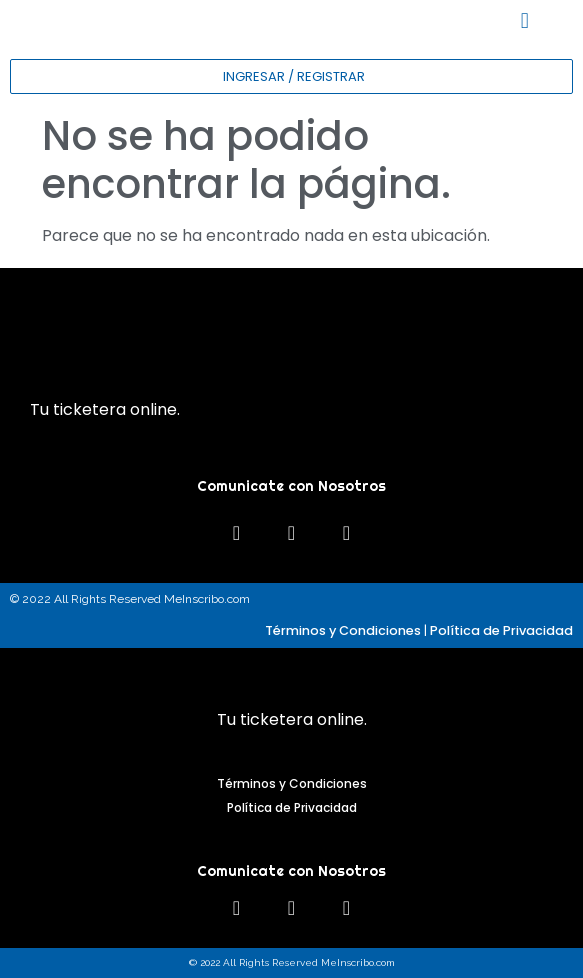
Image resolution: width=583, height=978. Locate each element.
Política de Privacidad (501, 630)
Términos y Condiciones (343, 630)
